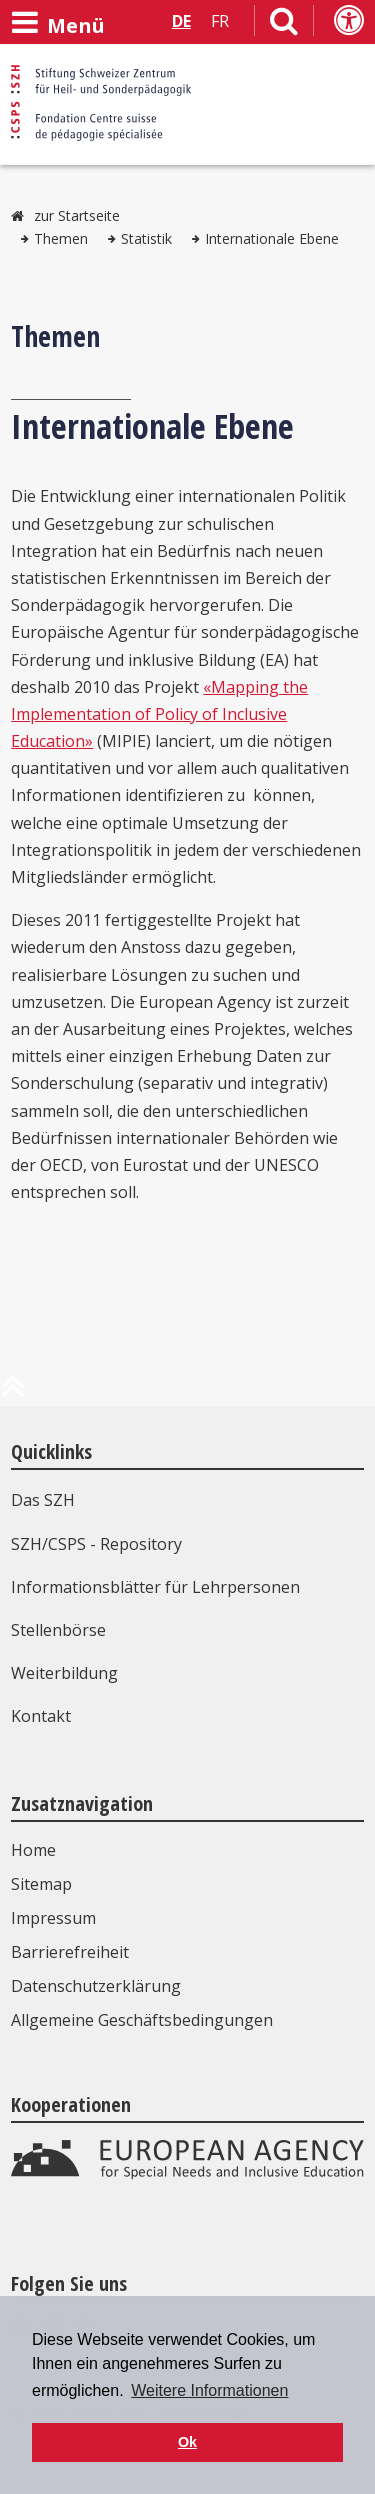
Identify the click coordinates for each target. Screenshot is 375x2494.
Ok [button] (187, 2442)
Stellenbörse (58, 1630)
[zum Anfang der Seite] (13, 1394)
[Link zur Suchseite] (284, 25)
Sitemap (41, 1884)
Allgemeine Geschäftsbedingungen (142, 2020)
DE (181, 21)
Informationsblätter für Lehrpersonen (155, 1587)
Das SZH (43, 1500)
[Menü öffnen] (58, 23)
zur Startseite (77, 215)
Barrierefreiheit (70, 1952)
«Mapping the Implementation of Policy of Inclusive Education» (159, 714)
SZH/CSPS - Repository (96, 1544)
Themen (61, 238)
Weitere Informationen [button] (209, 2390)
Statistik (146, 238)
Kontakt (41, 1716)
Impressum (53, 1918)
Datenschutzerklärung (96, 1986)
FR (220, 21)
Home (33, 1850)
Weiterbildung (64, 1673)
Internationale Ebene (272, 238)
